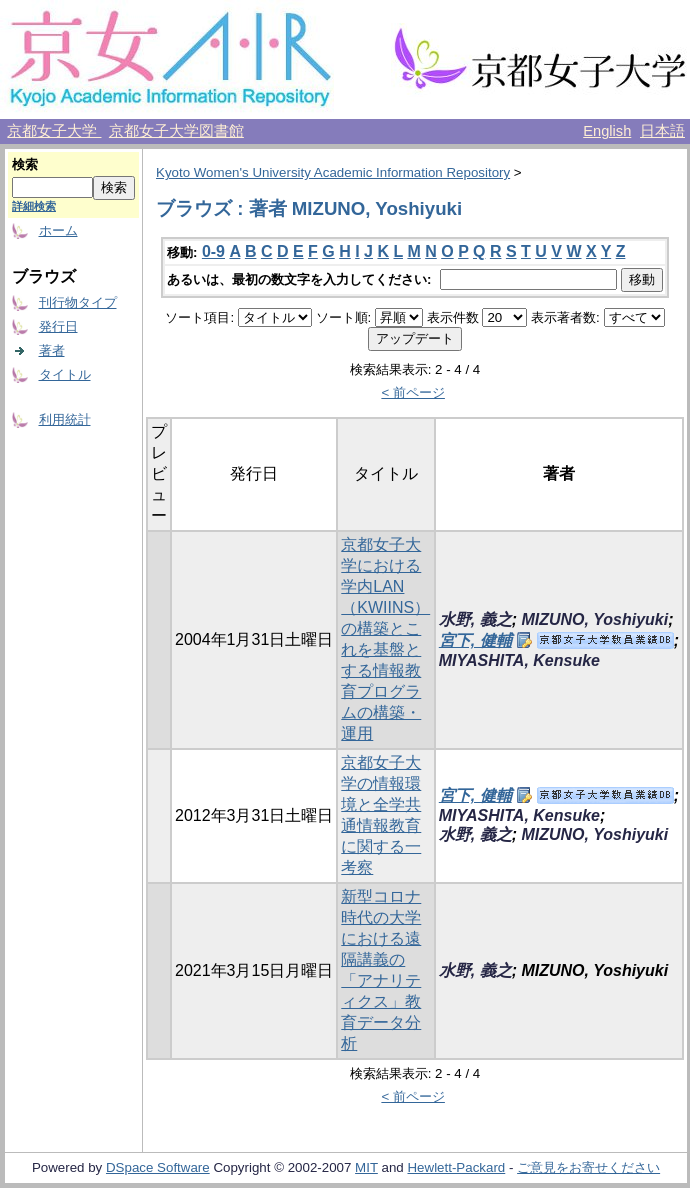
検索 (25, 164)
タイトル (65, 374)
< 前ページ (413, 392)
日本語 (662, 131)
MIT (366, 1167)
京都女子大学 (54, 131)
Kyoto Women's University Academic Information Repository (333, 172)
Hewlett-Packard (456, 1167)
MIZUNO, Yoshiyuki (594, 619)
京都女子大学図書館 (176, 131)
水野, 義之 (475, 619)
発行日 (58, 326)
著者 (52, 350)
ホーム (58, 230)
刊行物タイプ (78, 302)
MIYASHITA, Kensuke (519, 660)
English (607, 131)
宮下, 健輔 (475, 640)
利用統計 (65, 419)
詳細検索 (34, 206)
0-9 (213, 251)
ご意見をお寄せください (588, 1167)
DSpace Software (158, 1167)
